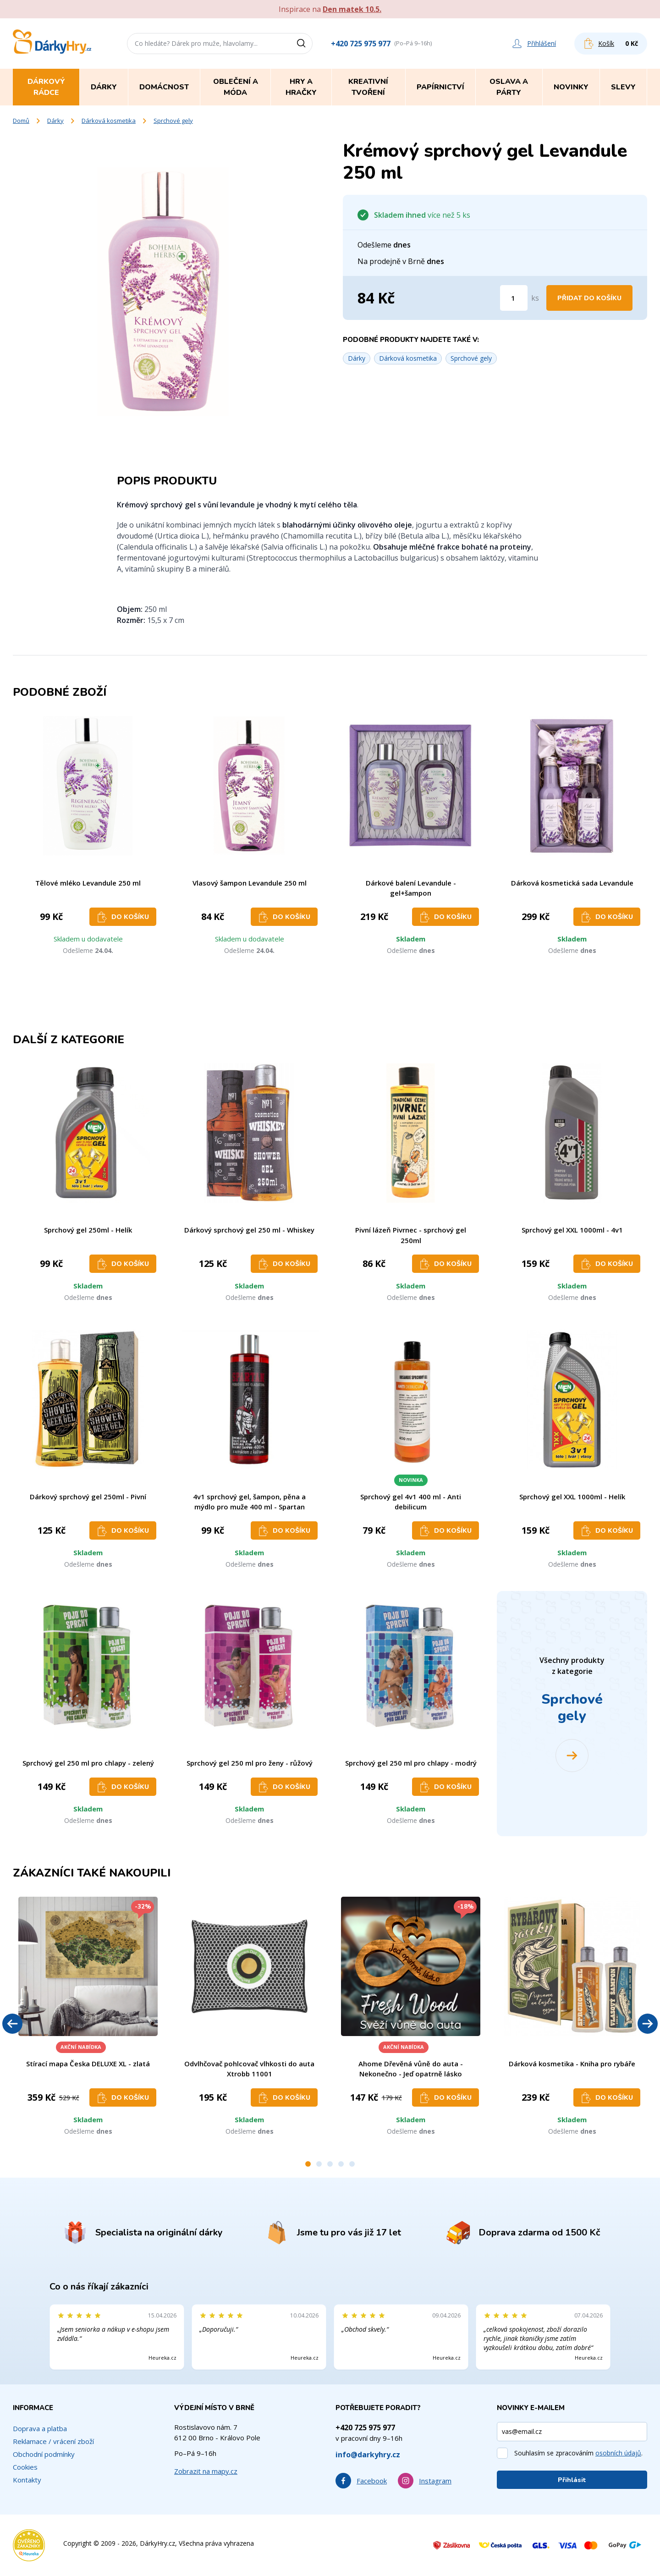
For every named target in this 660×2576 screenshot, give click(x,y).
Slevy (623, 87)
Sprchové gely (173, 120)
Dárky (55, 120)
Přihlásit (572, 2480)
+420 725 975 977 (360, 44)
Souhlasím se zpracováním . (578, 2453)
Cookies (25, 2466)
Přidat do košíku (589, 298)
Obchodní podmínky (44, 2454)
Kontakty (27, 2479)
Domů (21, 120)
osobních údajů (618, 2453)
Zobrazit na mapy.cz (205, 2471)
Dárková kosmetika (109, 120)
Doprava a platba (40, 2428)
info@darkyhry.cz (368, 2454)
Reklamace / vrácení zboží (53, 2441)
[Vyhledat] (304, 43)
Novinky (571, 87)
